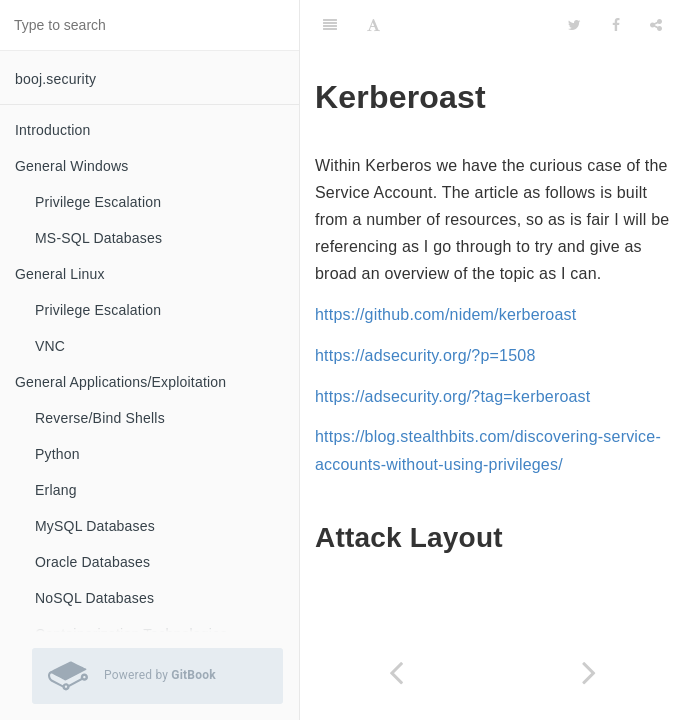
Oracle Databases (92, 562)
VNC (50, 346)
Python (57, 454)
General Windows (72, 166)
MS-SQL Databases (98, 238)
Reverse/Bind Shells (100, 418)
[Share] (656, 25)
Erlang (56, 490)
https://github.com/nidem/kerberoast (445, 314)
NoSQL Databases (94, 598)
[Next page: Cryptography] (589, 672)
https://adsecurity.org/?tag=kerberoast (452, 396)
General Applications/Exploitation (120, 382)
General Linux (60, 274)
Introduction (53, 130)
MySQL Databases (95, 526)
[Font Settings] (373, 25)
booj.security (55, 79)
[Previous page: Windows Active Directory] (396, 672)
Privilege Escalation (98, 202)
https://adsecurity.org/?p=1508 (425, 355)
